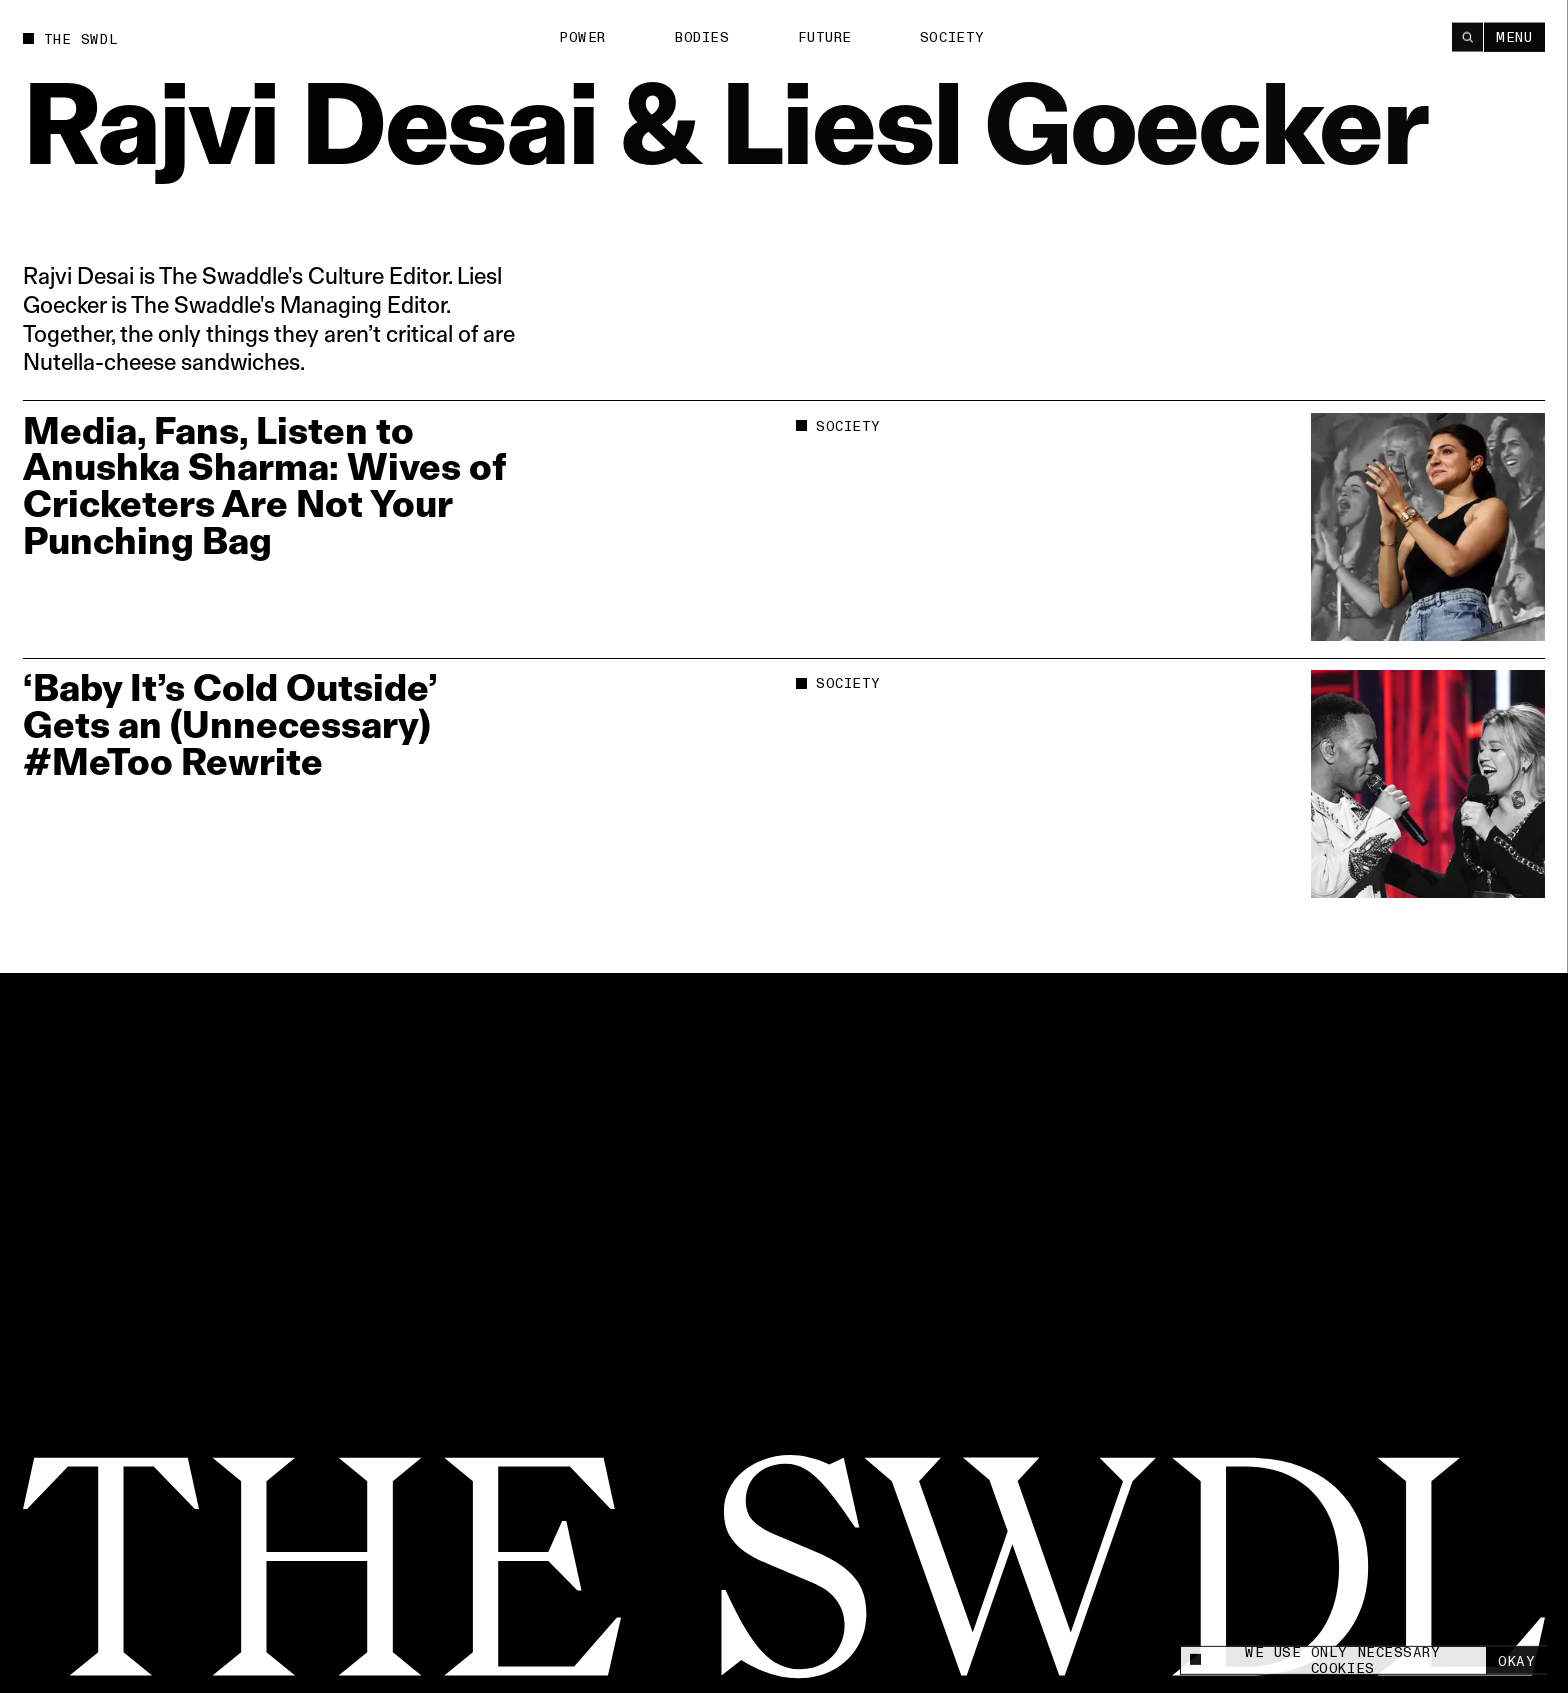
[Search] (1467, 36)
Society (952, 36)
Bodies (701, 37)
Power (582, 37)
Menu (1514, 36)
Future (825, 36)
